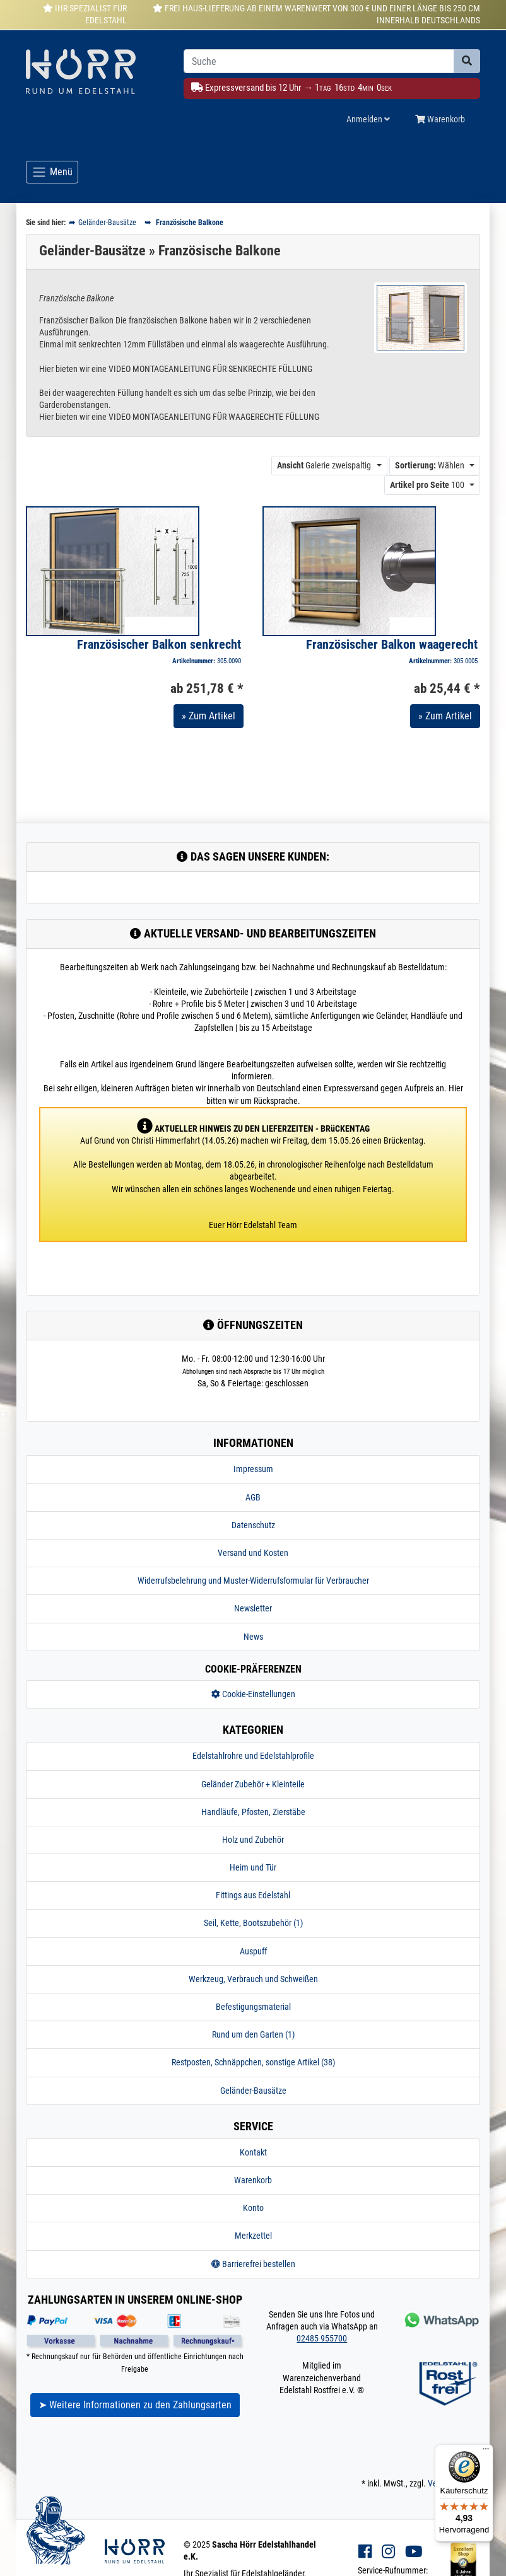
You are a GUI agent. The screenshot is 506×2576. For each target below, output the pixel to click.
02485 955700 (322, 2338)
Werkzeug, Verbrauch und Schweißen (253, 1979)
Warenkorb (253, 2180)
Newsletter (253, 1608)
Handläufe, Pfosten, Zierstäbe (253, 1812)
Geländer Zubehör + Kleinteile (253, 1784)
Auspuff (253, 1951)
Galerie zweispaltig (324, 465)
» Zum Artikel (208, 716)
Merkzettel (253, 2236)
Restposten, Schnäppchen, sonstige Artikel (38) (253, 2062)
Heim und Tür (253, 1867)
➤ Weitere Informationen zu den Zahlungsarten (135, 2405)
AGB (253, 1497)
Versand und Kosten (253, 1553)
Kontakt (253, 2152)
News (253, 1637)
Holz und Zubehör (253, 1840)
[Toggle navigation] (52, 172)
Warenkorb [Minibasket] (440, 119)
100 (427, 485)
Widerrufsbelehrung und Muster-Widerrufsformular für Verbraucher (253, 1580)
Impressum (253, 1469)
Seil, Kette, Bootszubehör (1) (253, 1923)
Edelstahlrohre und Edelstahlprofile (253, 1756)
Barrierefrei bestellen (253, 2264)
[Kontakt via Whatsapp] (440, 2320)
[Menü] (485, 2451)
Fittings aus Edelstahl (253, 1895)
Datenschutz (253, 1525)
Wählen (429, 465)
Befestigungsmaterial (253, 2007)
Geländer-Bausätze (253, 2091)
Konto (253, 2208)
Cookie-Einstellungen (253, 1694)
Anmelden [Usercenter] (368, 119)
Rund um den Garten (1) (253, 2034)
